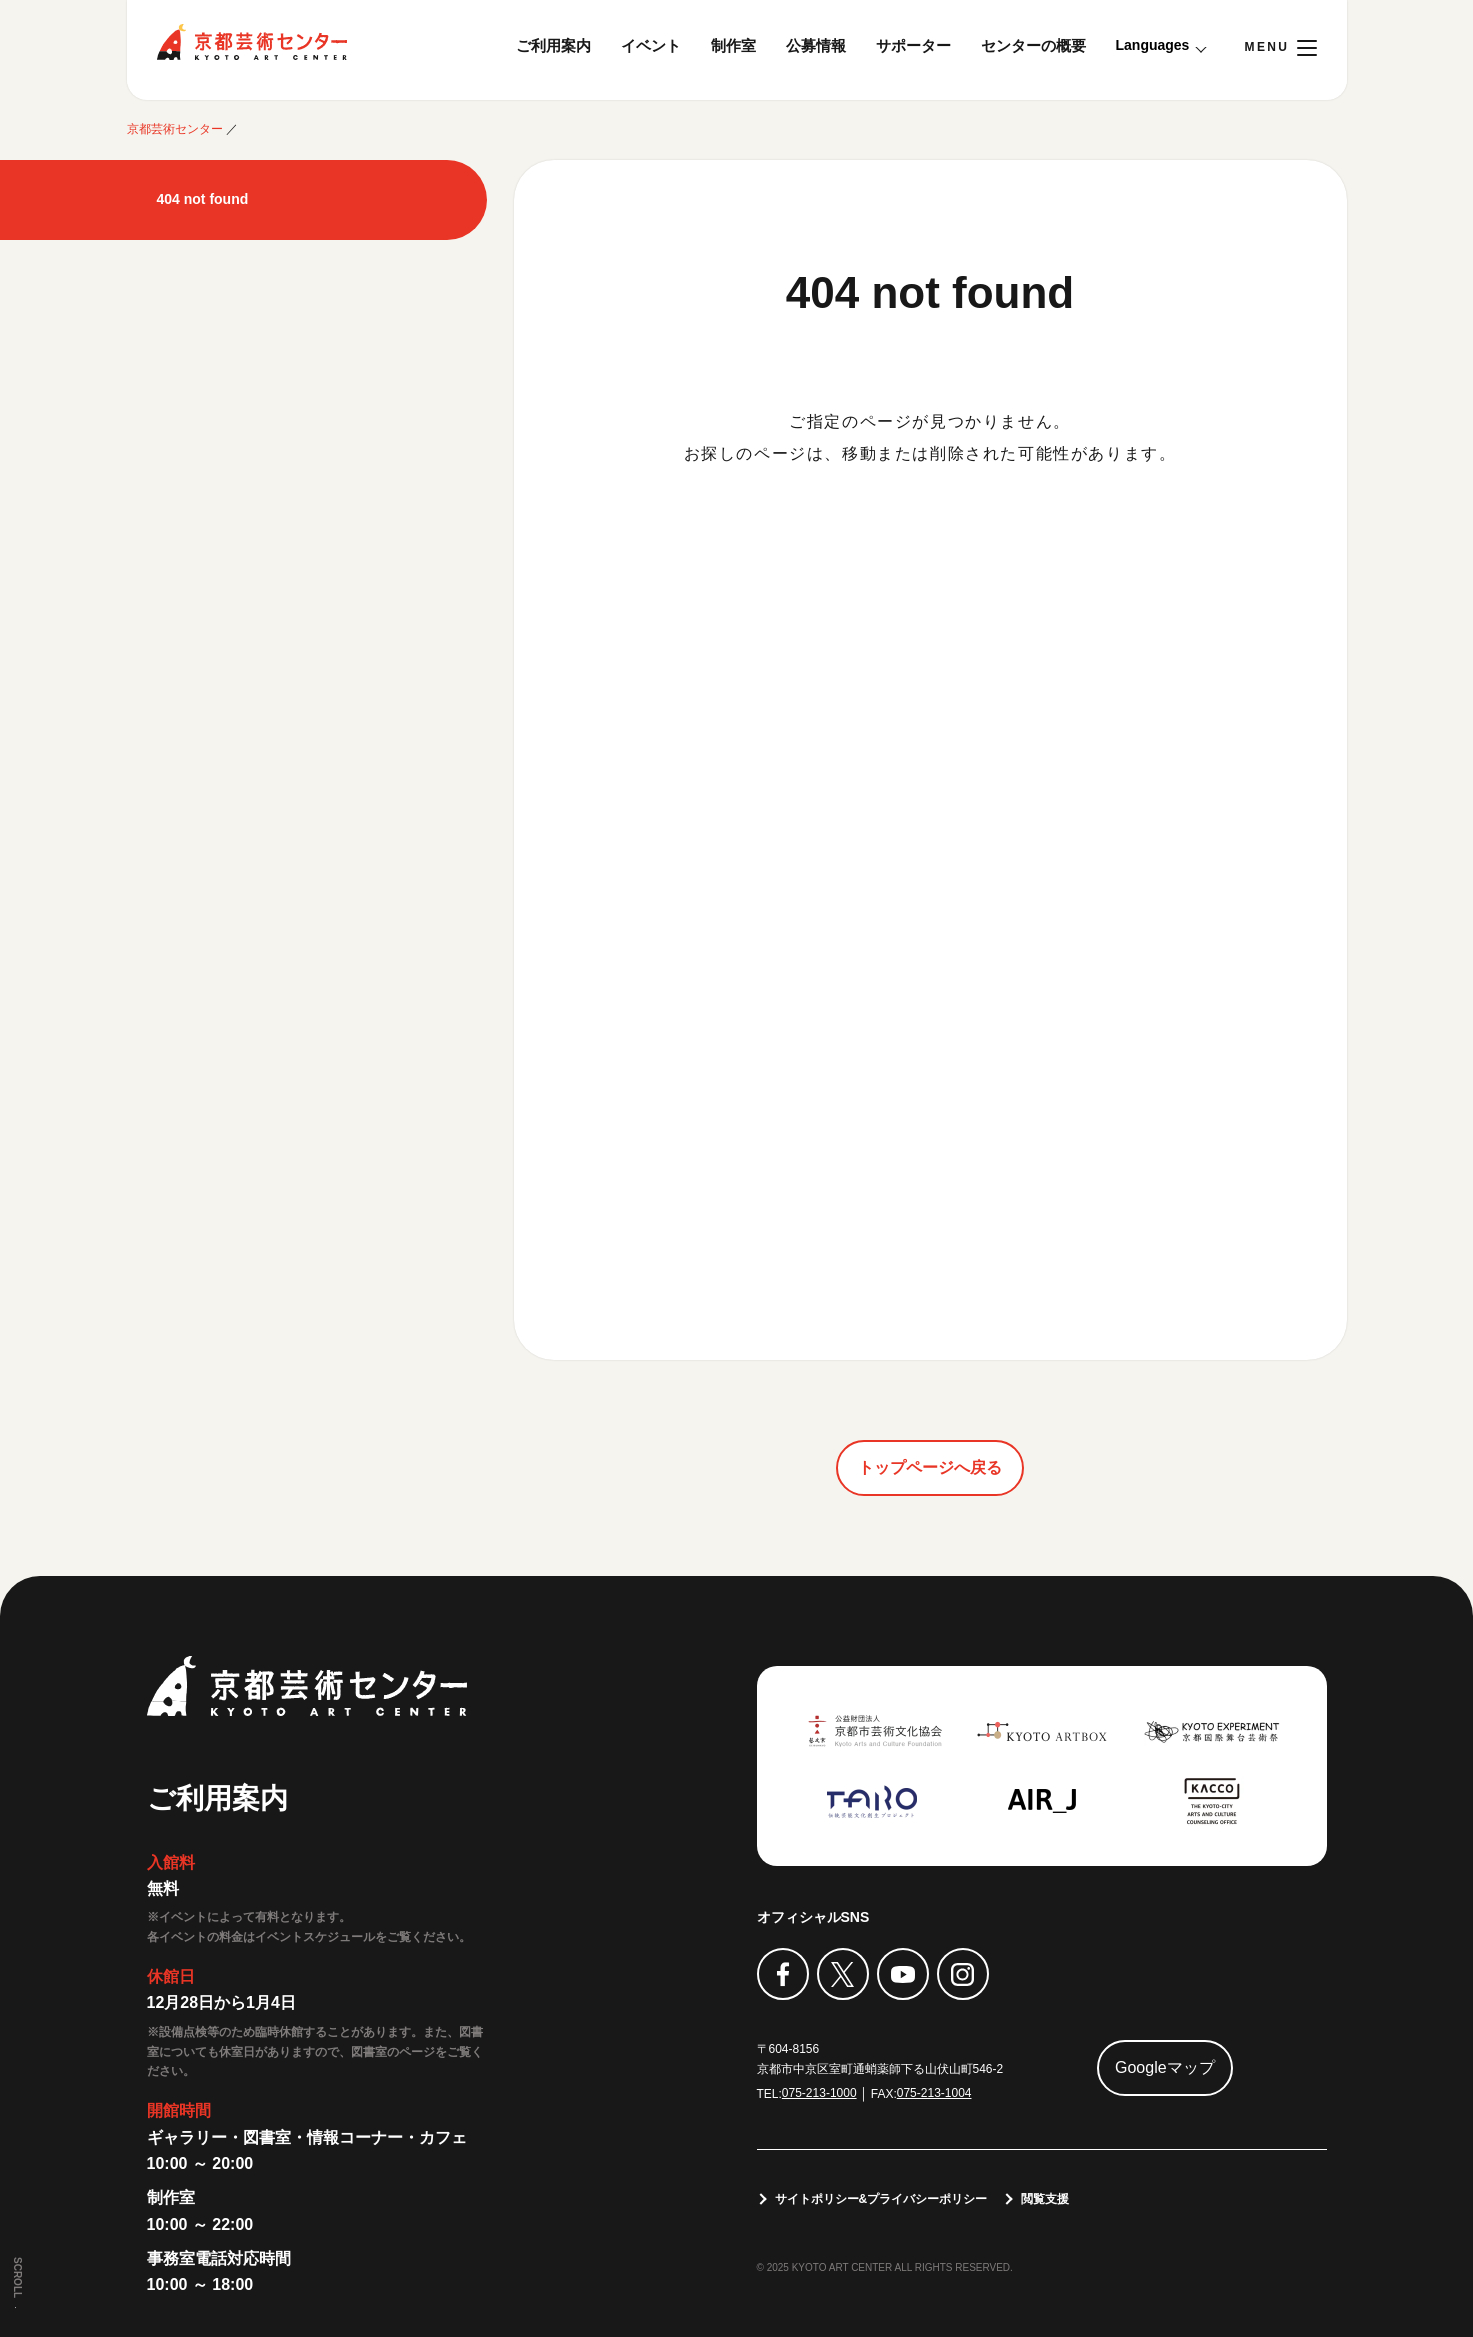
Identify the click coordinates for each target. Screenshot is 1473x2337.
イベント (651, 45)
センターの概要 (1033, 45)
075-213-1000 (819, 2093)
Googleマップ (1165, 2067)
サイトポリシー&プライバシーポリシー (881, 2199)
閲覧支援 (1045, 2199)
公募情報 (816, 45)
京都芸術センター (252, 42)
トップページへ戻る (930, 1467)
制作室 (733, 45)
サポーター (913, 45)
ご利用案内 (553, 45)
